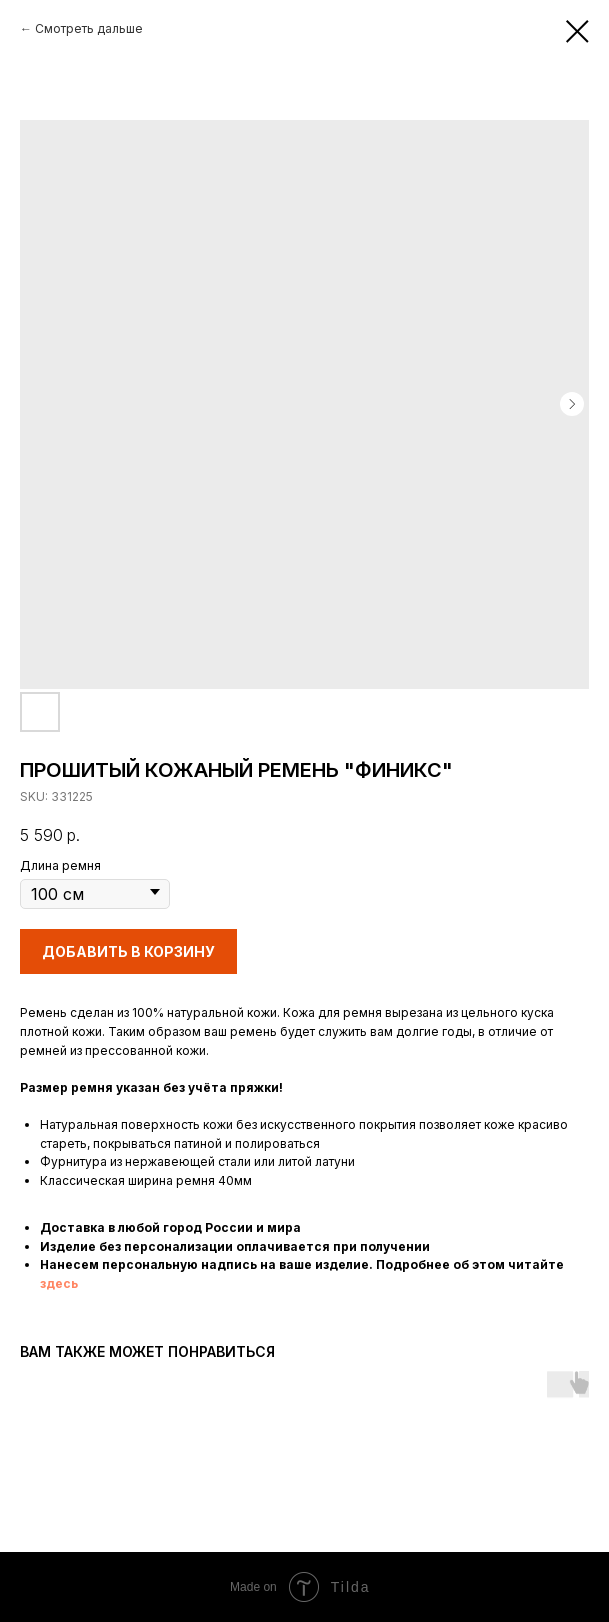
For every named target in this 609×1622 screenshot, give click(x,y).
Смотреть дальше (89, 28)
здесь (59, 1283)
